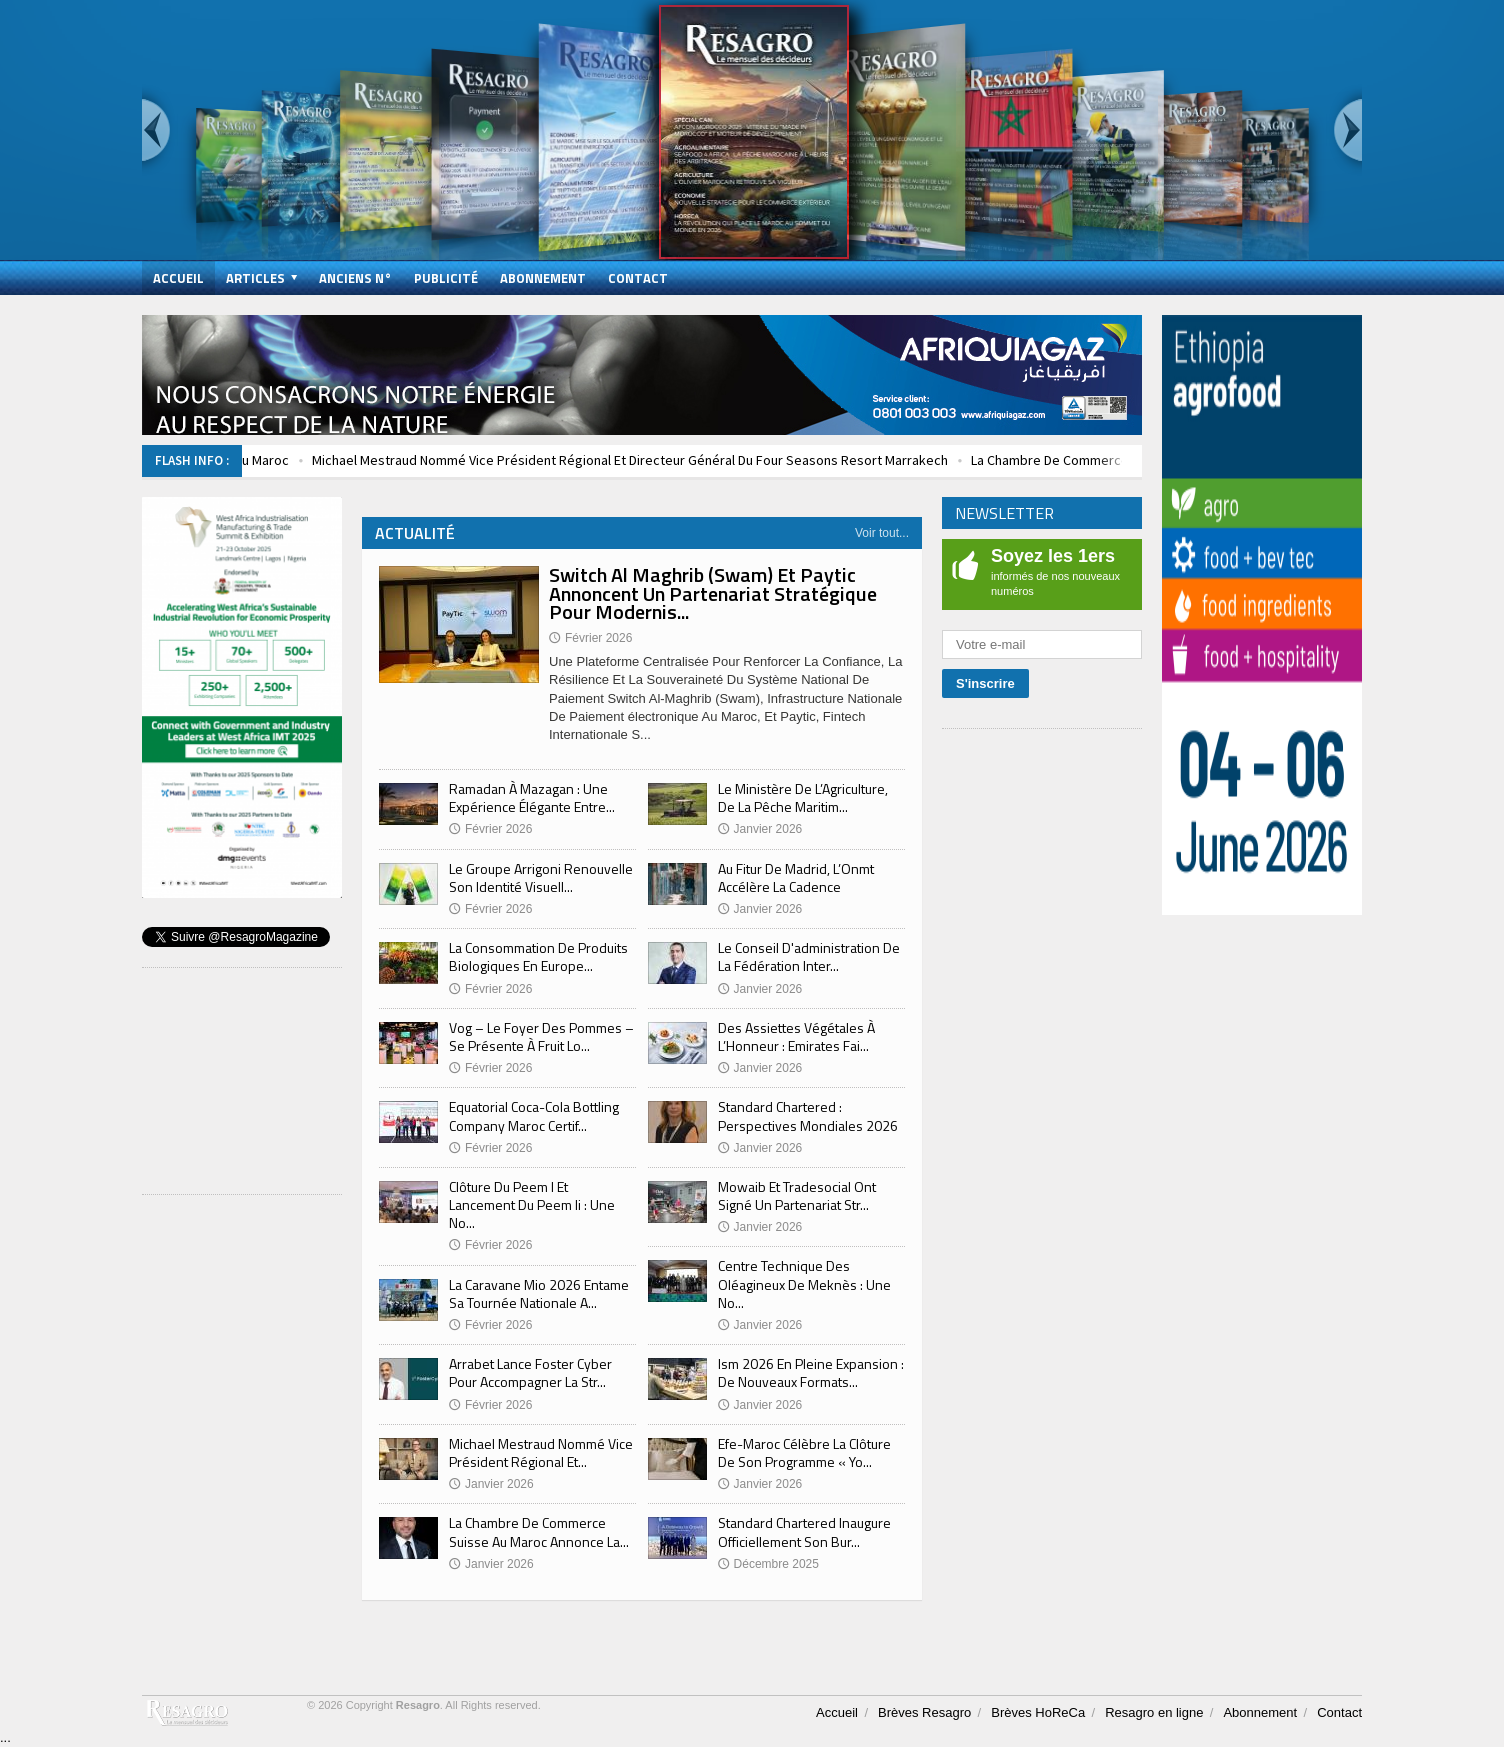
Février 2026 (490, 829)
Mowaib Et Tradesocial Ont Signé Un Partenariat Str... (797, 1195)
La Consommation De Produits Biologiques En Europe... (538, 956)
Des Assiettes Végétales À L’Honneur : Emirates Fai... (796, 1036)
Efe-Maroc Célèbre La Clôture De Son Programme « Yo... (804, 1452)
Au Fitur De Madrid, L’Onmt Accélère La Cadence (796, 877)
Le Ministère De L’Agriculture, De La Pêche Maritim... (803, 797)
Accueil (178, 278)
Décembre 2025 (768, 1564)
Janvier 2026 (491, 1484)
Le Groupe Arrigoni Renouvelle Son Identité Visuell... (541, 877)
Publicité (446, 278)
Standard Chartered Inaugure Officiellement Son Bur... (804, 1531)
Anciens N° (355, 278)
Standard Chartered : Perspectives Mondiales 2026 (808, 1115)
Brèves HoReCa (1038, 1712)
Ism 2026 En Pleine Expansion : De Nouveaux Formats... (811, 1372)
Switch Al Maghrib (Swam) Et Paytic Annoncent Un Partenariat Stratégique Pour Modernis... (713, 592)
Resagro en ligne (1154, 1712)
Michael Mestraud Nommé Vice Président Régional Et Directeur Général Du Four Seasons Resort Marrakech (697, 460)
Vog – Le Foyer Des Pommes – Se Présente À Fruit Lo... (541, 1036)
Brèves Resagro (924, 1712)
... (5, 1737)
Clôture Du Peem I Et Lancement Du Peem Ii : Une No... (532, 1204)
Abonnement (543, 278)
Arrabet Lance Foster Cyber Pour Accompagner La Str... (530, 1372)
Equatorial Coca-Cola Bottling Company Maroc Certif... (534, 1115)
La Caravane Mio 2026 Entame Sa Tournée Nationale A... (539, 1293)
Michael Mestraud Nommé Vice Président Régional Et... (541, 1452)
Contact (638, 278)
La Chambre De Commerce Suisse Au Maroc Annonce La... (539, 1531)
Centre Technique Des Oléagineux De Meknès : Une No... (804, 1283)
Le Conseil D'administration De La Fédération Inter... (809, 956)
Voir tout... (882, 533)
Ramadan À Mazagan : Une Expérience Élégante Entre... (532, 797)
